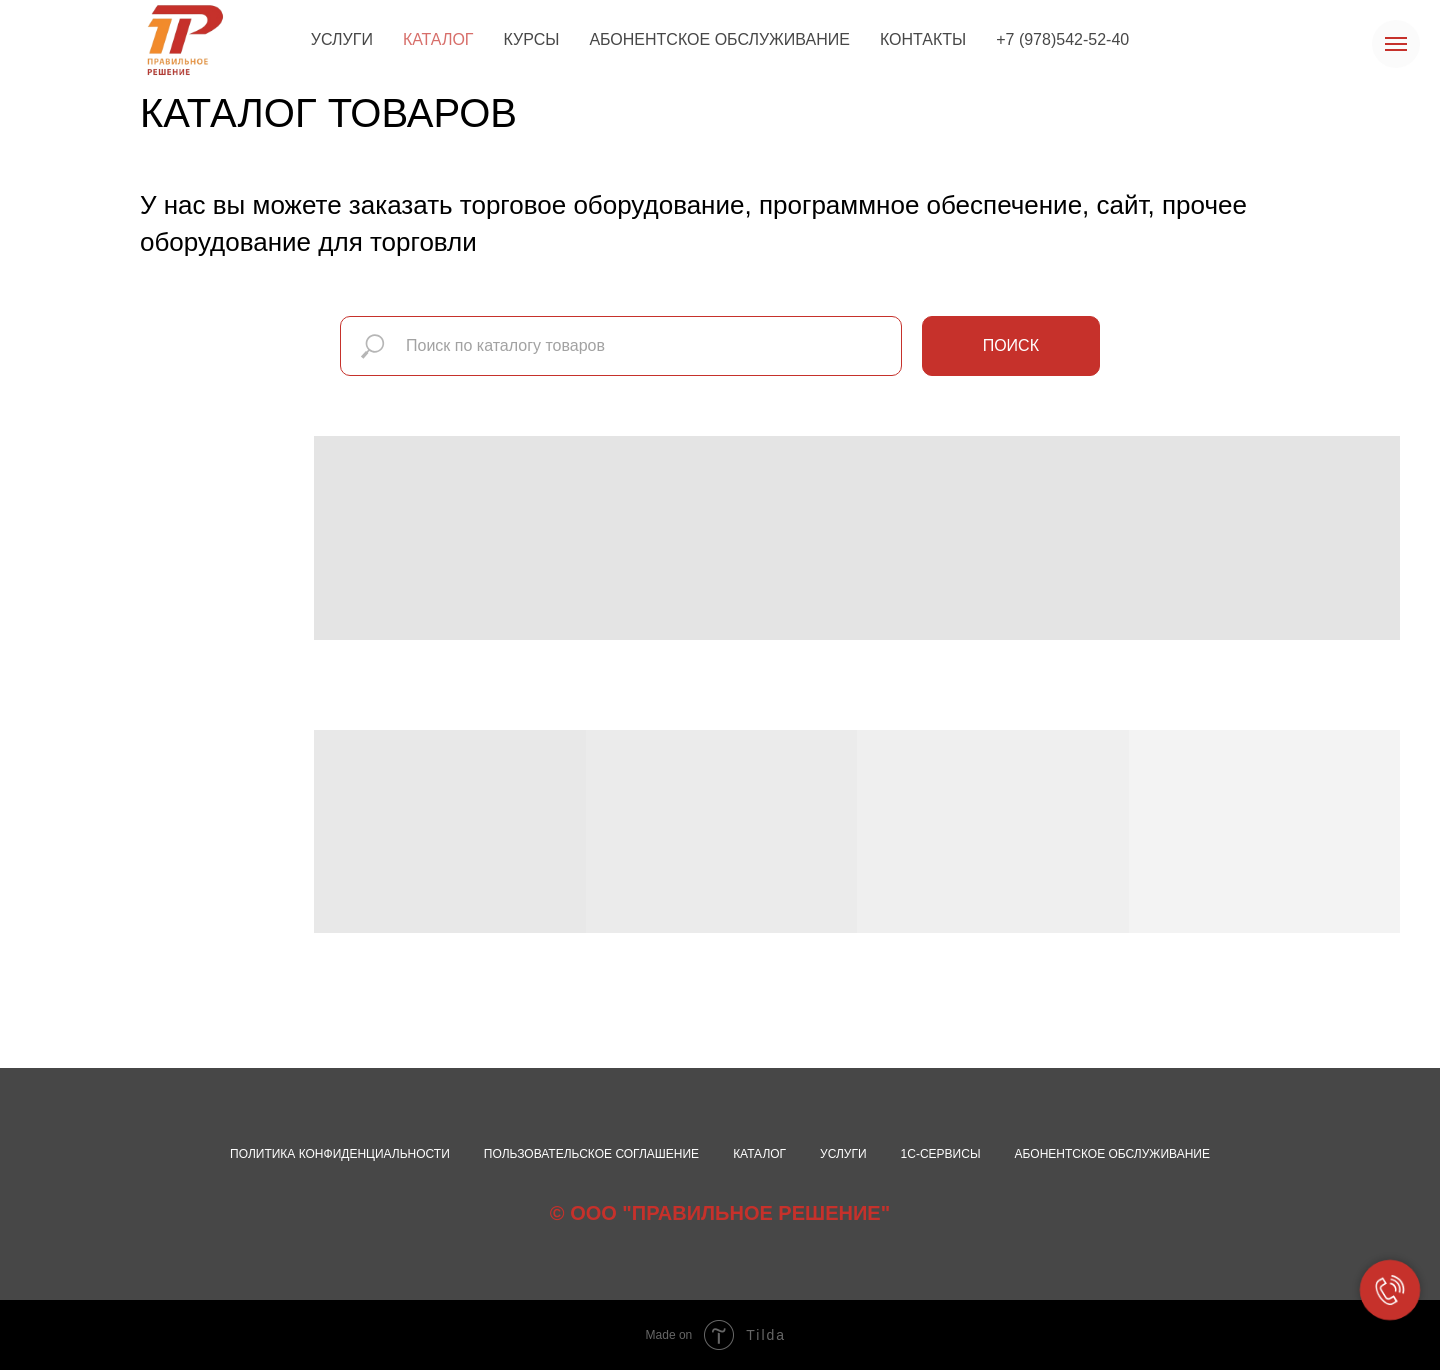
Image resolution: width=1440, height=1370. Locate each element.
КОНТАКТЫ (923, 39)
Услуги (843, 1154)
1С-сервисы (941, 1154)
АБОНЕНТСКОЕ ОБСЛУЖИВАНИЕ (719, 39)
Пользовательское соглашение (591, 1154)
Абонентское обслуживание (1112, 1154)
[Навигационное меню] (1396, 44)
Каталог (759, 1154)
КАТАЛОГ (438, 39)
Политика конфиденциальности (340, 1154)
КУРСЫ (532, 39)
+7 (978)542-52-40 (1062, 39)
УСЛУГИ (342, 39)
